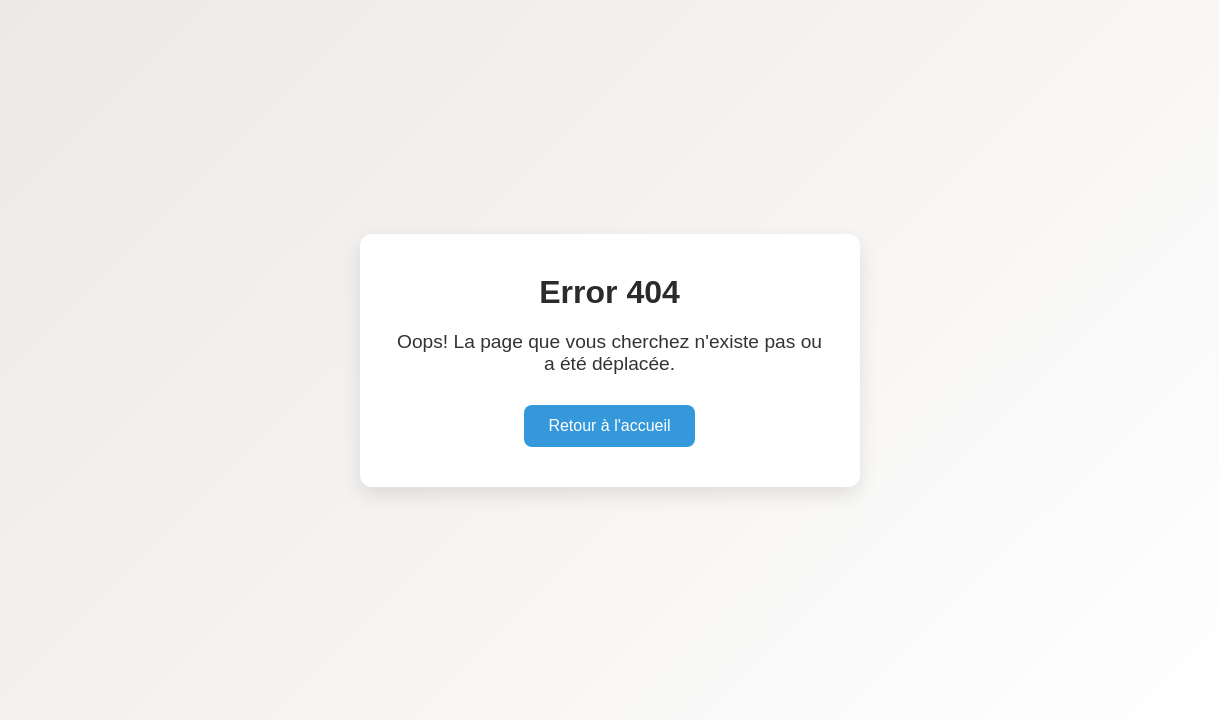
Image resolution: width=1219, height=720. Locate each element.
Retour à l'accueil (609, 425)
